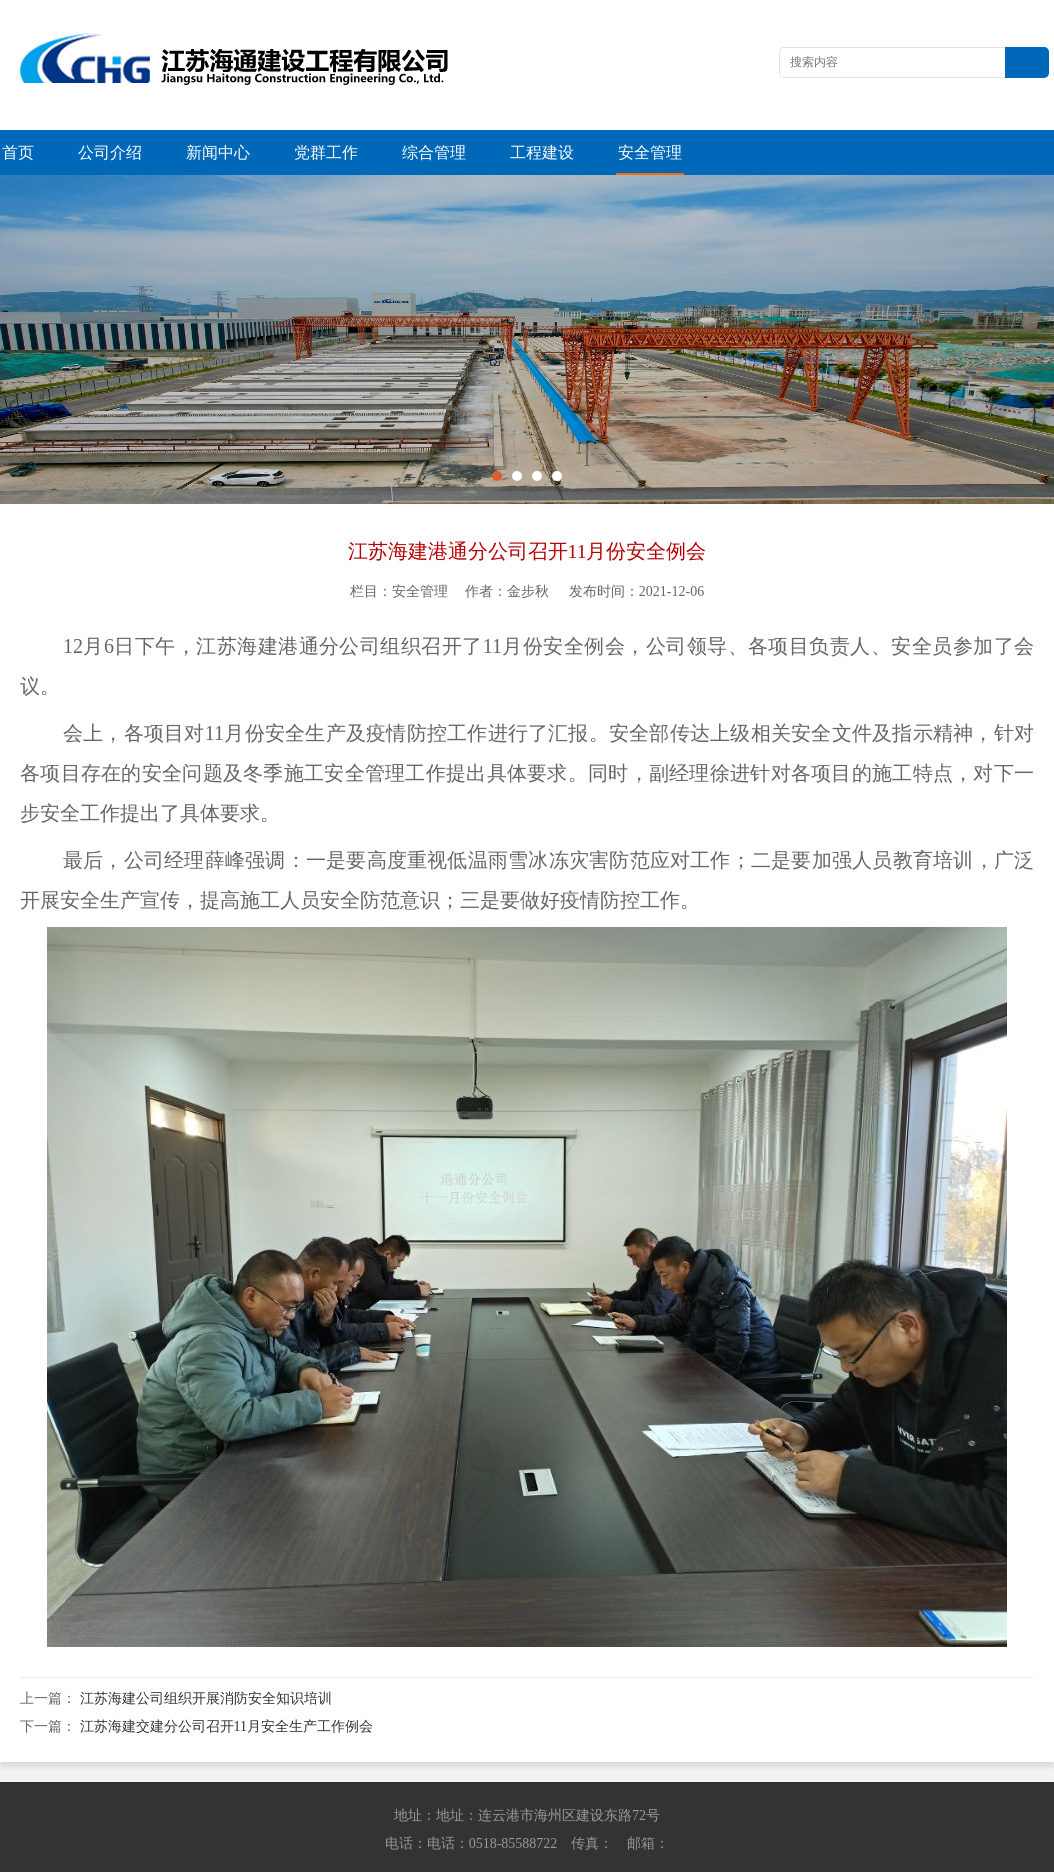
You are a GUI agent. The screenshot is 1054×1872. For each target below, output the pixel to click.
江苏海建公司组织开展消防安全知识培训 (206, 1653)
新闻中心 (218, 152)
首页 (18, 152)
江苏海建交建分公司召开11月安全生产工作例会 (226, 1681)
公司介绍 (110, 152)
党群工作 (326, 152)
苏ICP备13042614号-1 (811, 1852)
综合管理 (434, 152)
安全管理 (650, 152)
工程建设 (542, 152)
